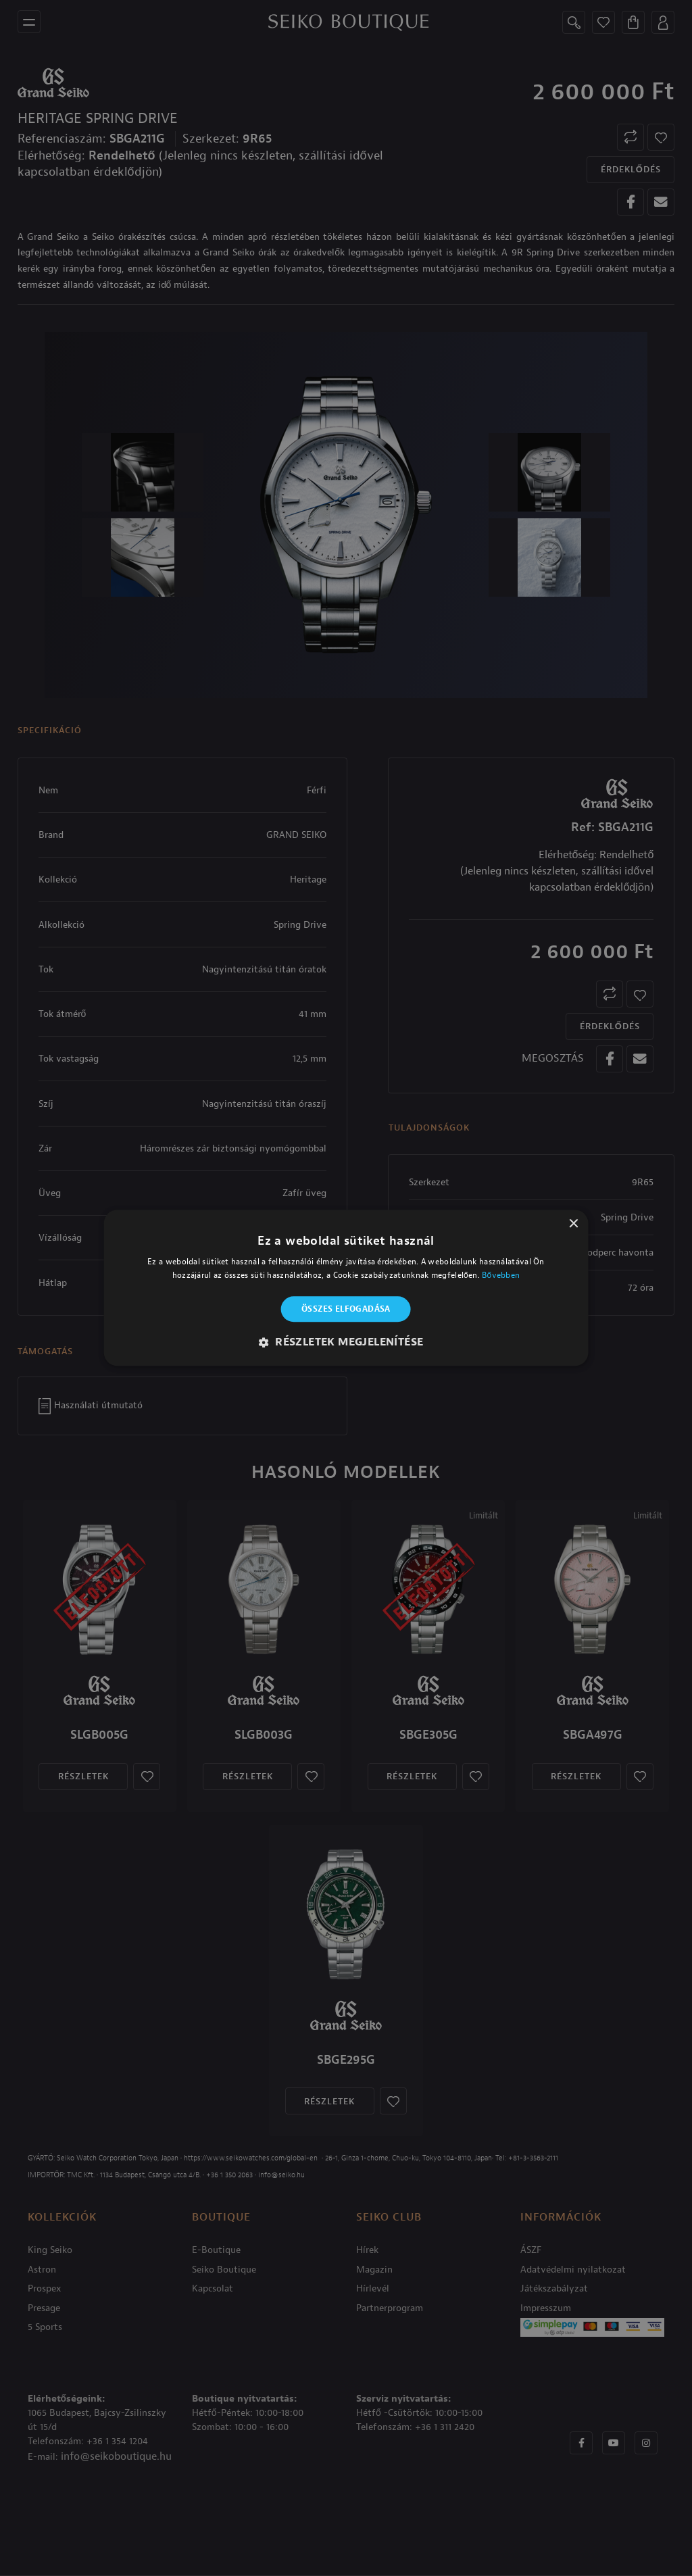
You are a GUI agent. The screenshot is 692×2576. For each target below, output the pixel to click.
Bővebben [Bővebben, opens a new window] (501, 1275)
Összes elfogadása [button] (346, 1309)
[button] (346, 1342)
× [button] (573, 1224)
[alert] (346, 1288)
